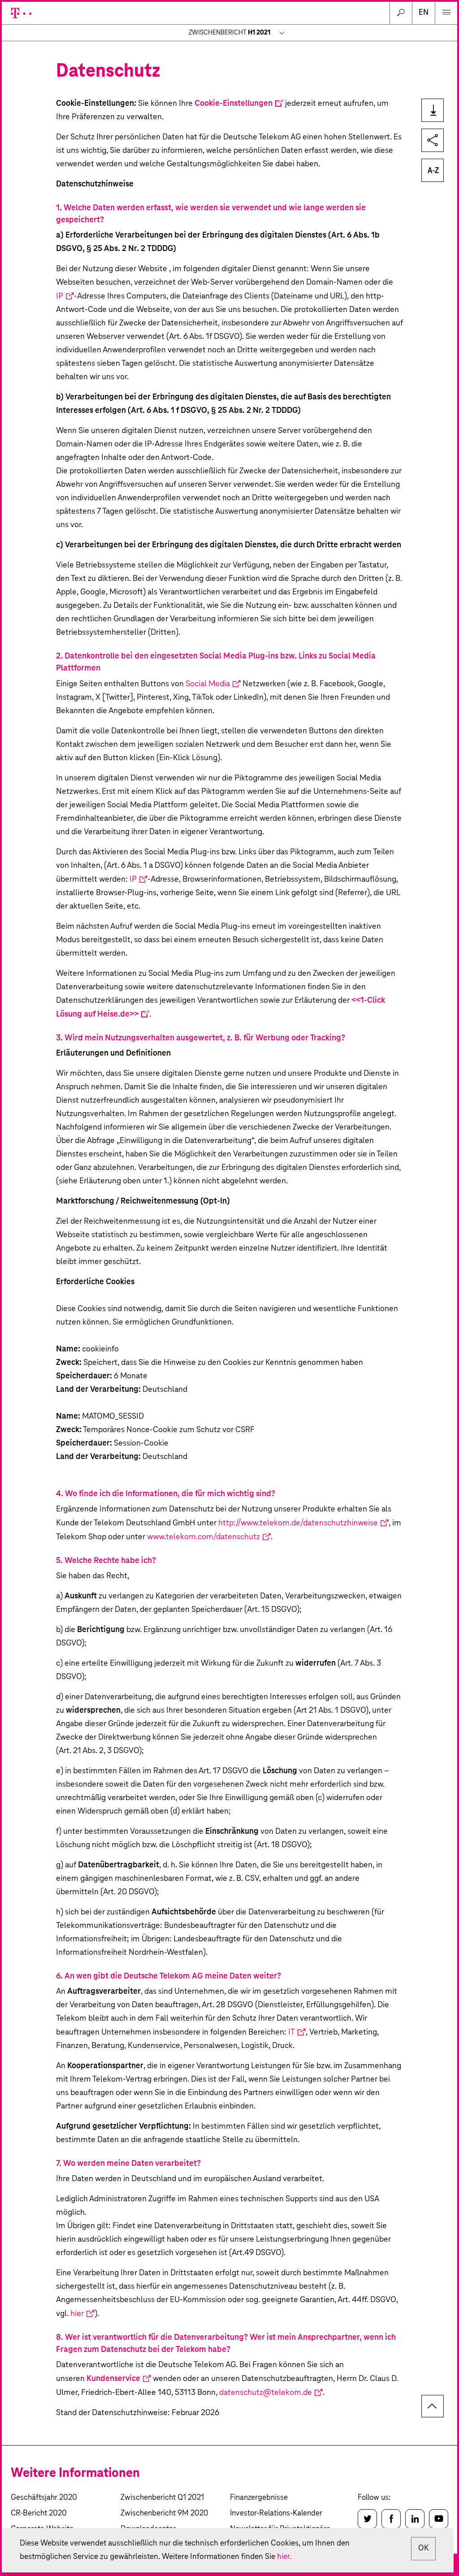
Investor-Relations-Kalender (276, 2513)
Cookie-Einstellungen (234, 103)
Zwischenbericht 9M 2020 (164, 2513)
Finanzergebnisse (259, 2498)
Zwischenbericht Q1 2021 (162, 2498)
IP (59, 296)
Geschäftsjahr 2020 (44, 2498)
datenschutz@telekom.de (265, 2392)
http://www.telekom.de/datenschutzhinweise (298, 1523)
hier (77, 2313)
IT (291, 2032)
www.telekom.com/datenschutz (203, 1537)
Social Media (208, 684)
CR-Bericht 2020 (39, 2513)
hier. (293, 2556)
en (424, 13)
